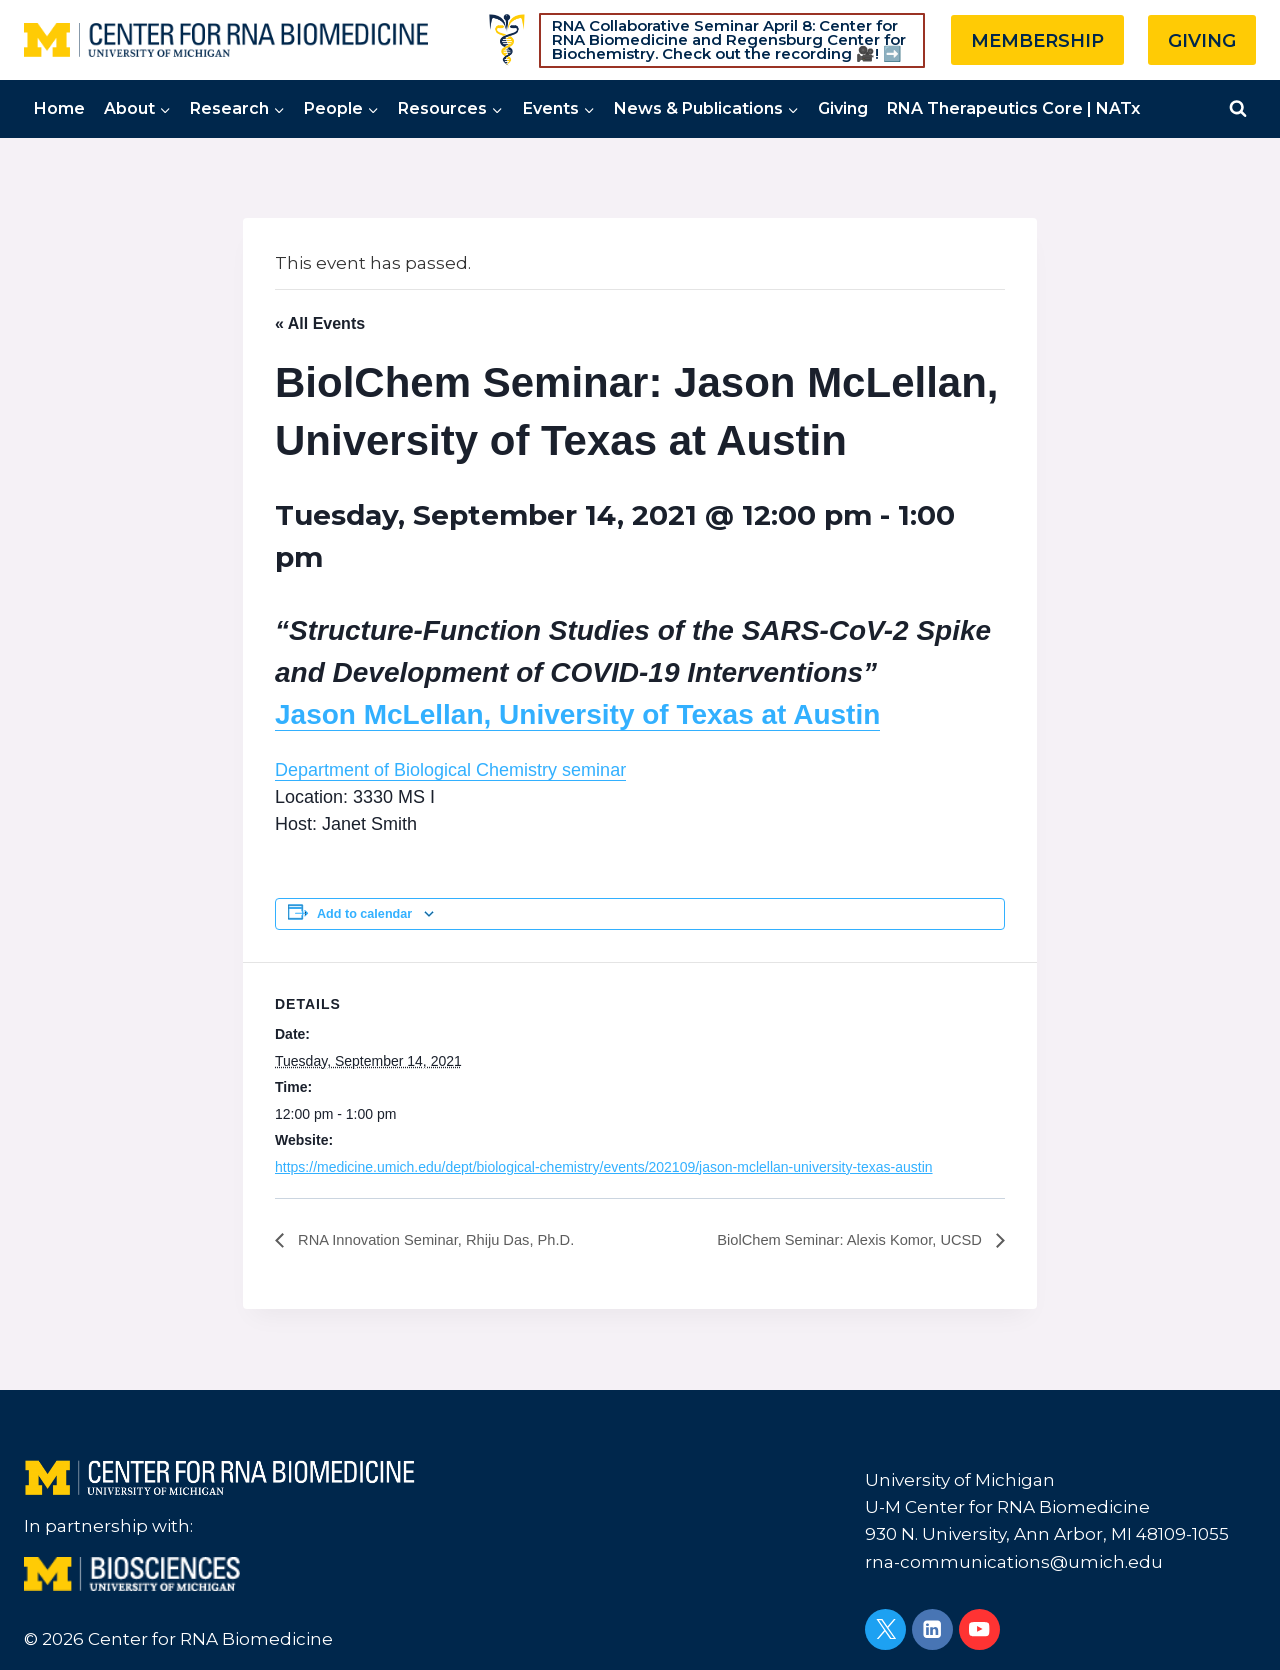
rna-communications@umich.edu (1014, 1562)
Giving (843, 108)
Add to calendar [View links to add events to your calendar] (364, 914)
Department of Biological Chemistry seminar (450, 770)
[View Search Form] (1238, 109)
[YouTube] (979, 1629)
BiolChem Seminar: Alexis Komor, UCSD (839, 1240)
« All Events (320, 323)
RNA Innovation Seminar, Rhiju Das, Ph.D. (447, 1240)
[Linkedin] (932, 1629)
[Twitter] (885, 1629)
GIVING (1202, 41)
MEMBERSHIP (1037, 41)
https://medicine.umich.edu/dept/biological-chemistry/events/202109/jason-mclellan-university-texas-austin (604, 1167)
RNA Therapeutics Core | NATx (1013, 108)
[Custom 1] (507, 40)
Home (59, 108)
